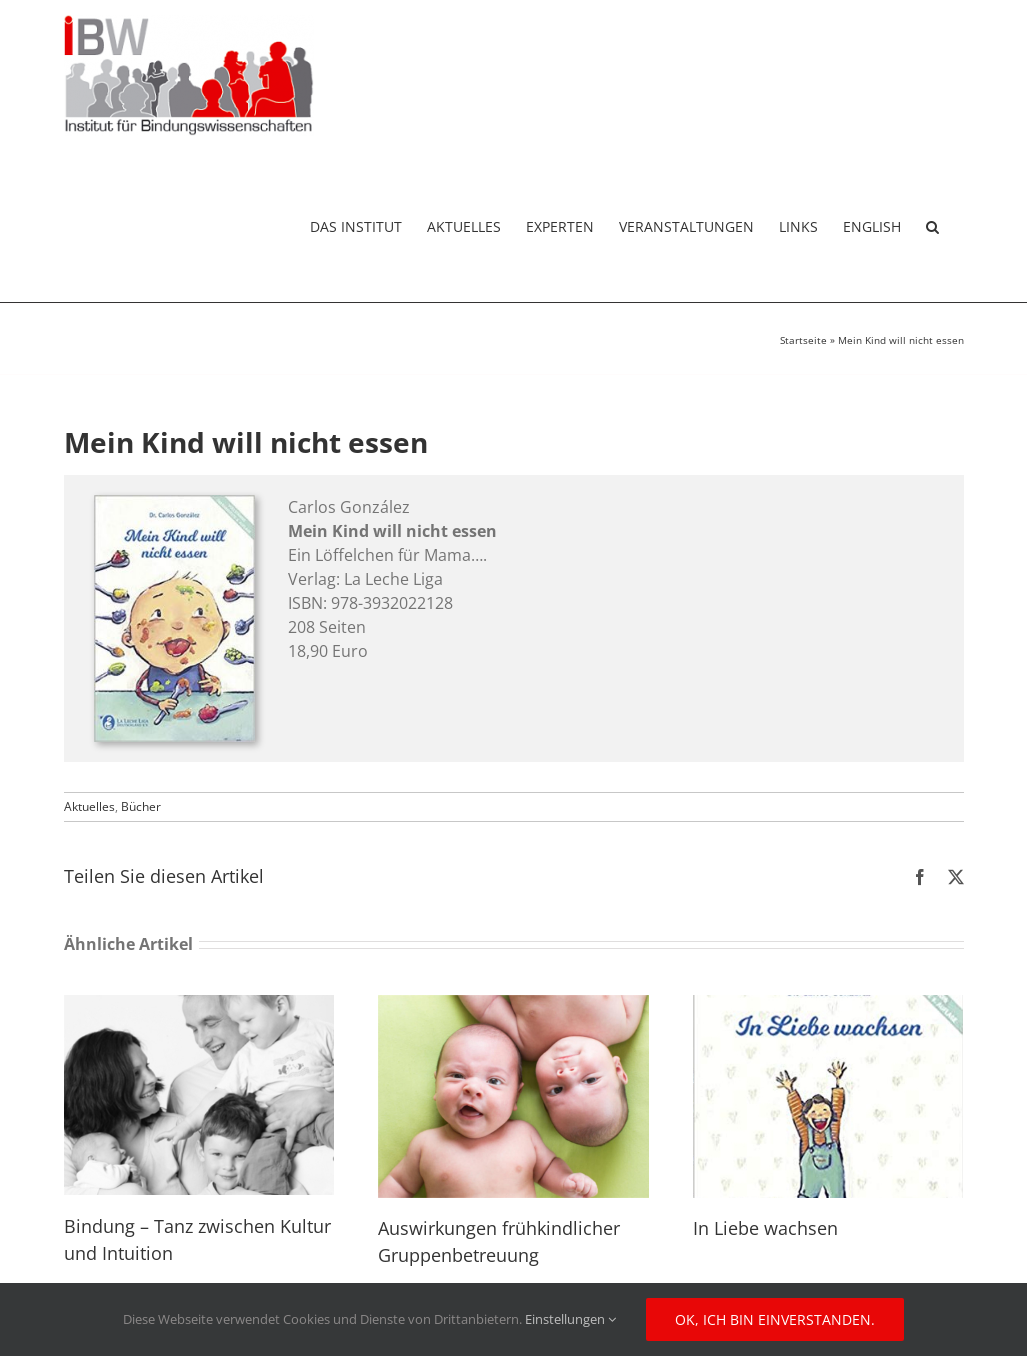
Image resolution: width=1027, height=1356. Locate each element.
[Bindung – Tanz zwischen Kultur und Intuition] (199, 1006)
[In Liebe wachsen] (828, 1006)
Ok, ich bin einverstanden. (775, 1319)
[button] (932, 226)
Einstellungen (570, 1319)
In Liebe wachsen (765, 1228)
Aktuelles (89, 806)
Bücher (141, 806)
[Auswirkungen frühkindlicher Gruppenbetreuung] (513, 1006)
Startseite (803, 340)
